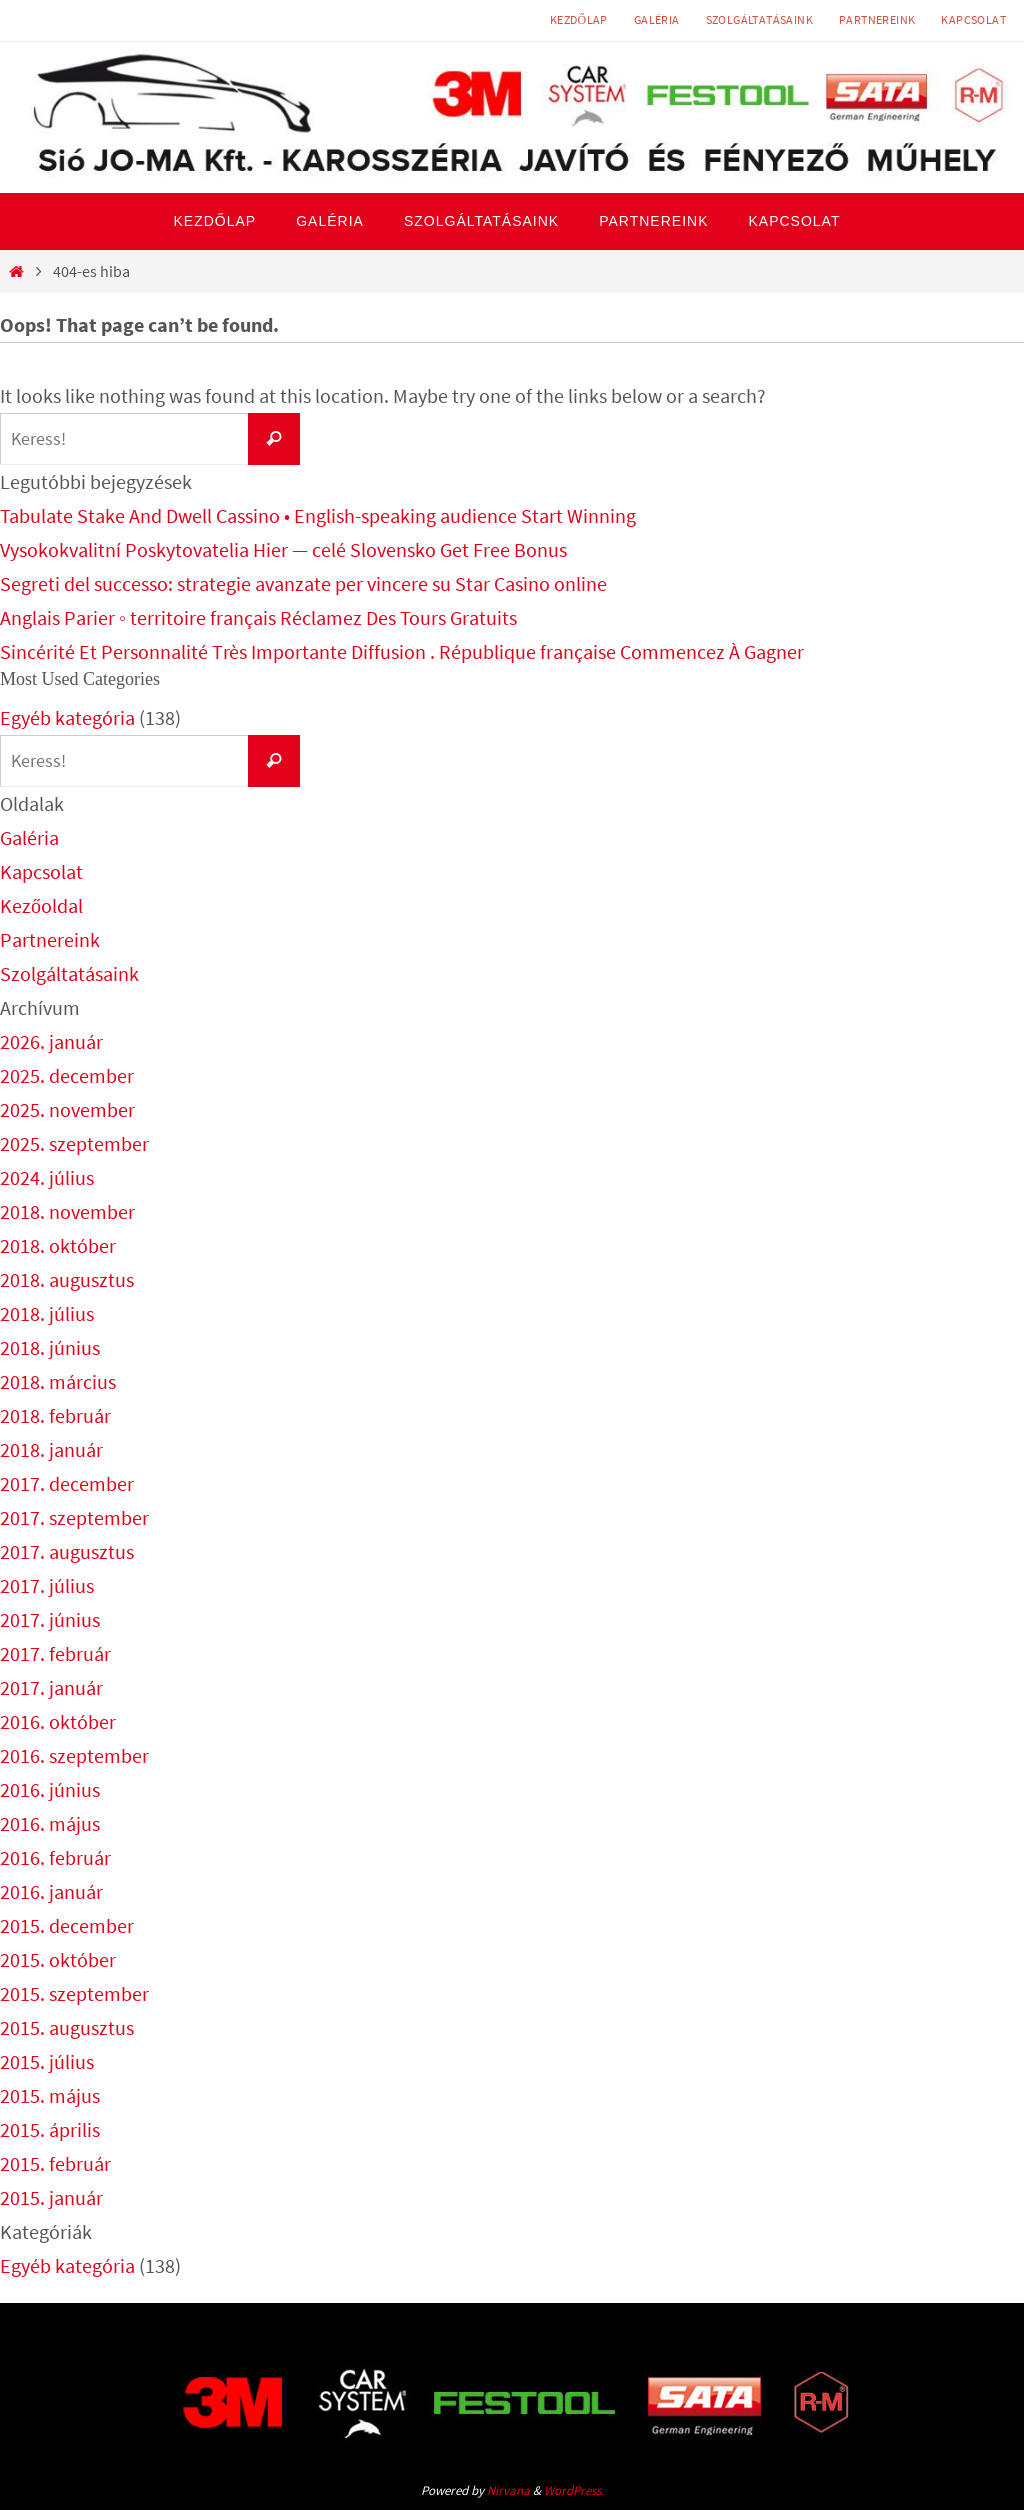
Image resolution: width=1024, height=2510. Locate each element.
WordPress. (574, 2490)
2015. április (50, 2129)
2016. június (50, 1789)
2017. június (50, 1619)
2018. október (58, 1245)
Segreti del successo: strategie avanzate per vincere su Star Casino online (303, 583)
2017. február (55, 1653)
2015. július (47, 2061)
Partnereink (877, 19)
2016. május (50, 1823)
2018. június (50, 1347)
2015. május (50, 2095)
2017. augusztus (67, 1551)
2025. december (67, 1075)
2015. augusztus (67, 2027)
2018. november (67, 1211)
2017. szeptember (74, 1517)
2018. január (51, 1449)
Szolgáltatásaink (759, 19)
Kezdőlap (579, 19)
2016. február (55, 1857)
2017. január (51, 1687)
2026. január (51, 1041)
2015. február (55, 2163)
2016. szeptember (74, 1755)
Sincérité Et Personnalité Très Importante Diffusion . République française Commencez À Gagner (402, 651)
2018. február (55, 1415)
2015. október (58, 1959)
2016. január (51, 1891)
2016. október (58, 1721)
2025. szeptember (74, 1143)
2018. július (47, 1313)
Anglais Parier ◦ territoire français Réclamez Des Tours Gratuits (258, 617)
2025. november (67, 1109)
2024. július (47, 1177)
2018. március (58, 1381)
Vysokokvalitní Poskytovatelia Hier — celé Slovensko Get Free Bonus (283, 549)
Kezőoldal (41, 905)
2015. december (67, 1925)
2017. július (47, 1585)
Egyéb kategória (67, 717)
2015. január (51, 2197)
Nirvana (508, 2490)
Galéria (657, 19)
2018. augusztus (67, 1279)
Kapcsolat (973, 19)
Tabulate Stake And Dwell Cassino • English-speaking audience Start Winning (318, 515)
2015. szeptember (74, 1993)
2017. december (67, 1483)
